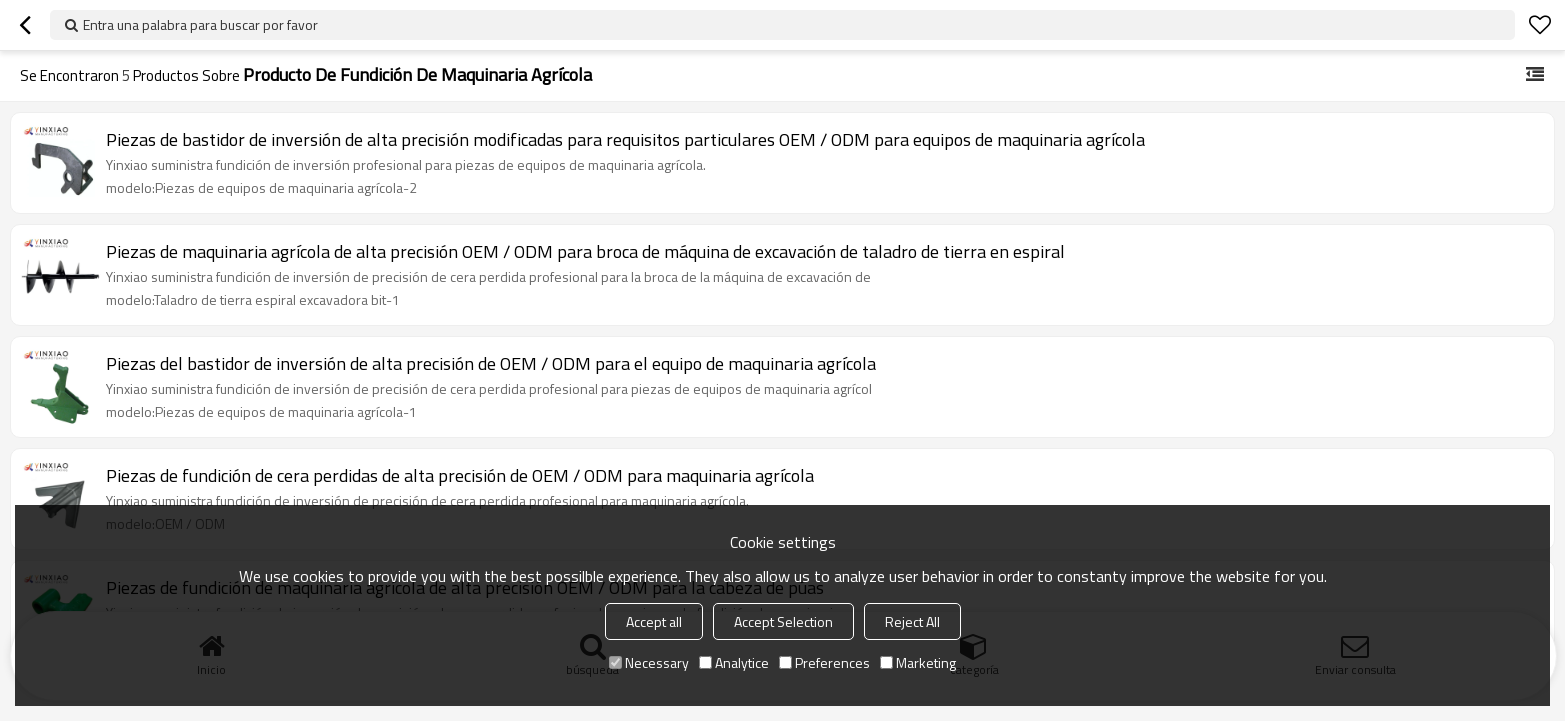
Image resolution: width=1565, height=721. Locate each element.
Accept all (654, 621)
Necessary (649, 662)
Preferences (824, 662)
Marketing (918, 662)
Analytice (734, 662)
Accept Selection (783, 621)
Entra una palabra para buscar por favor (200, 24)
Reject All (912, 621)
